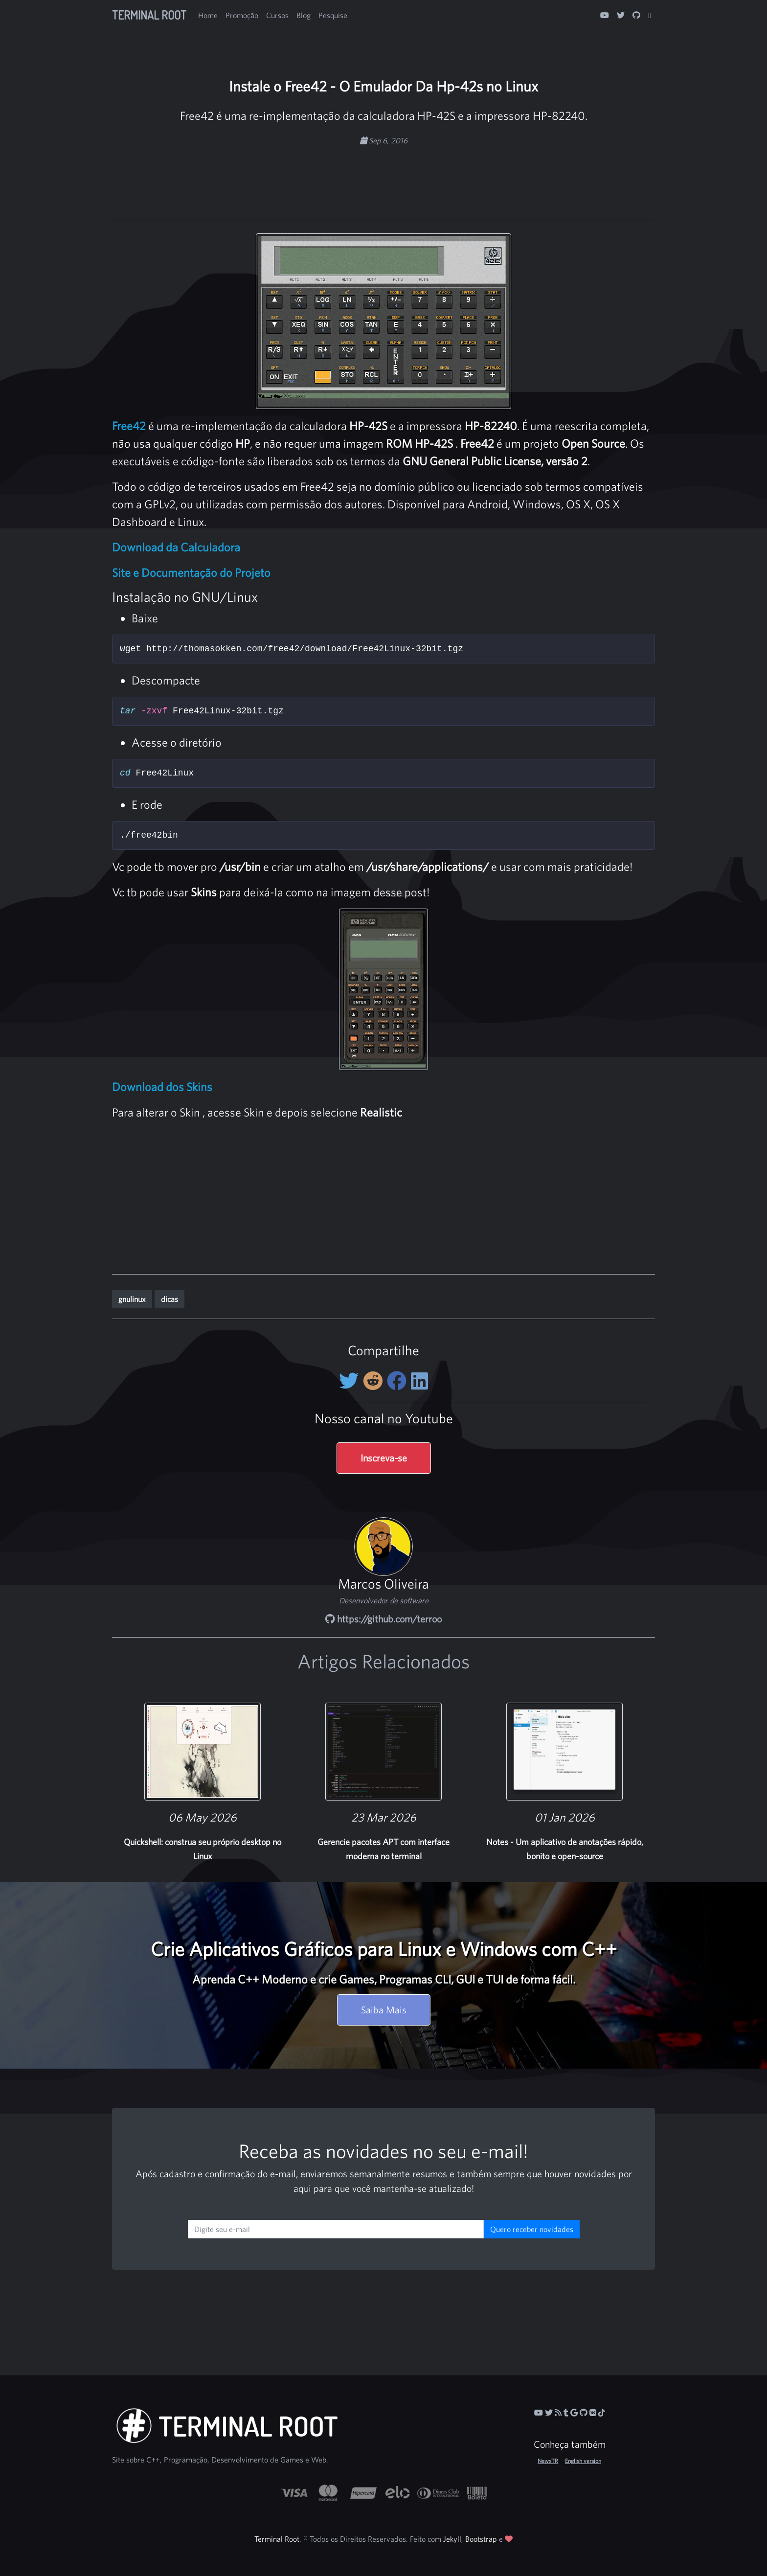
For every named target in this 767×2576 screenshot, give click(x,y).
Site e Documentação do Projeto (191, 572)
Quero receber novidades (531, 2229)
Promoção (242, 15)
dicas (169, 1299)
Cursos (277, 15)
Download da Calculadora (176, 547)
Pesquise (332, 15)
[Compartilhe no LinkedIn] (419, 1380)
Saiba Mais (383, 2009)
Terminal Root (149, 15)
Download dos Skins (162, 1087)
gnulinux (132, 1299)
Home (208, 15)
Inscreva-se (384, 1457)
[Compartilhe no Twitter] (351, 1380)
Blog (303, 15)
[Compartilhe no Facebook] (399, 1380)
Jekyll (452, 2538)
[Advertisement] (383, 177)
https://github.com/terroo (383, 1618)
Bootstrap (481, 2538)
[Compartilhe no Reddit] (375, 1380)
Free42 (129, 426)
